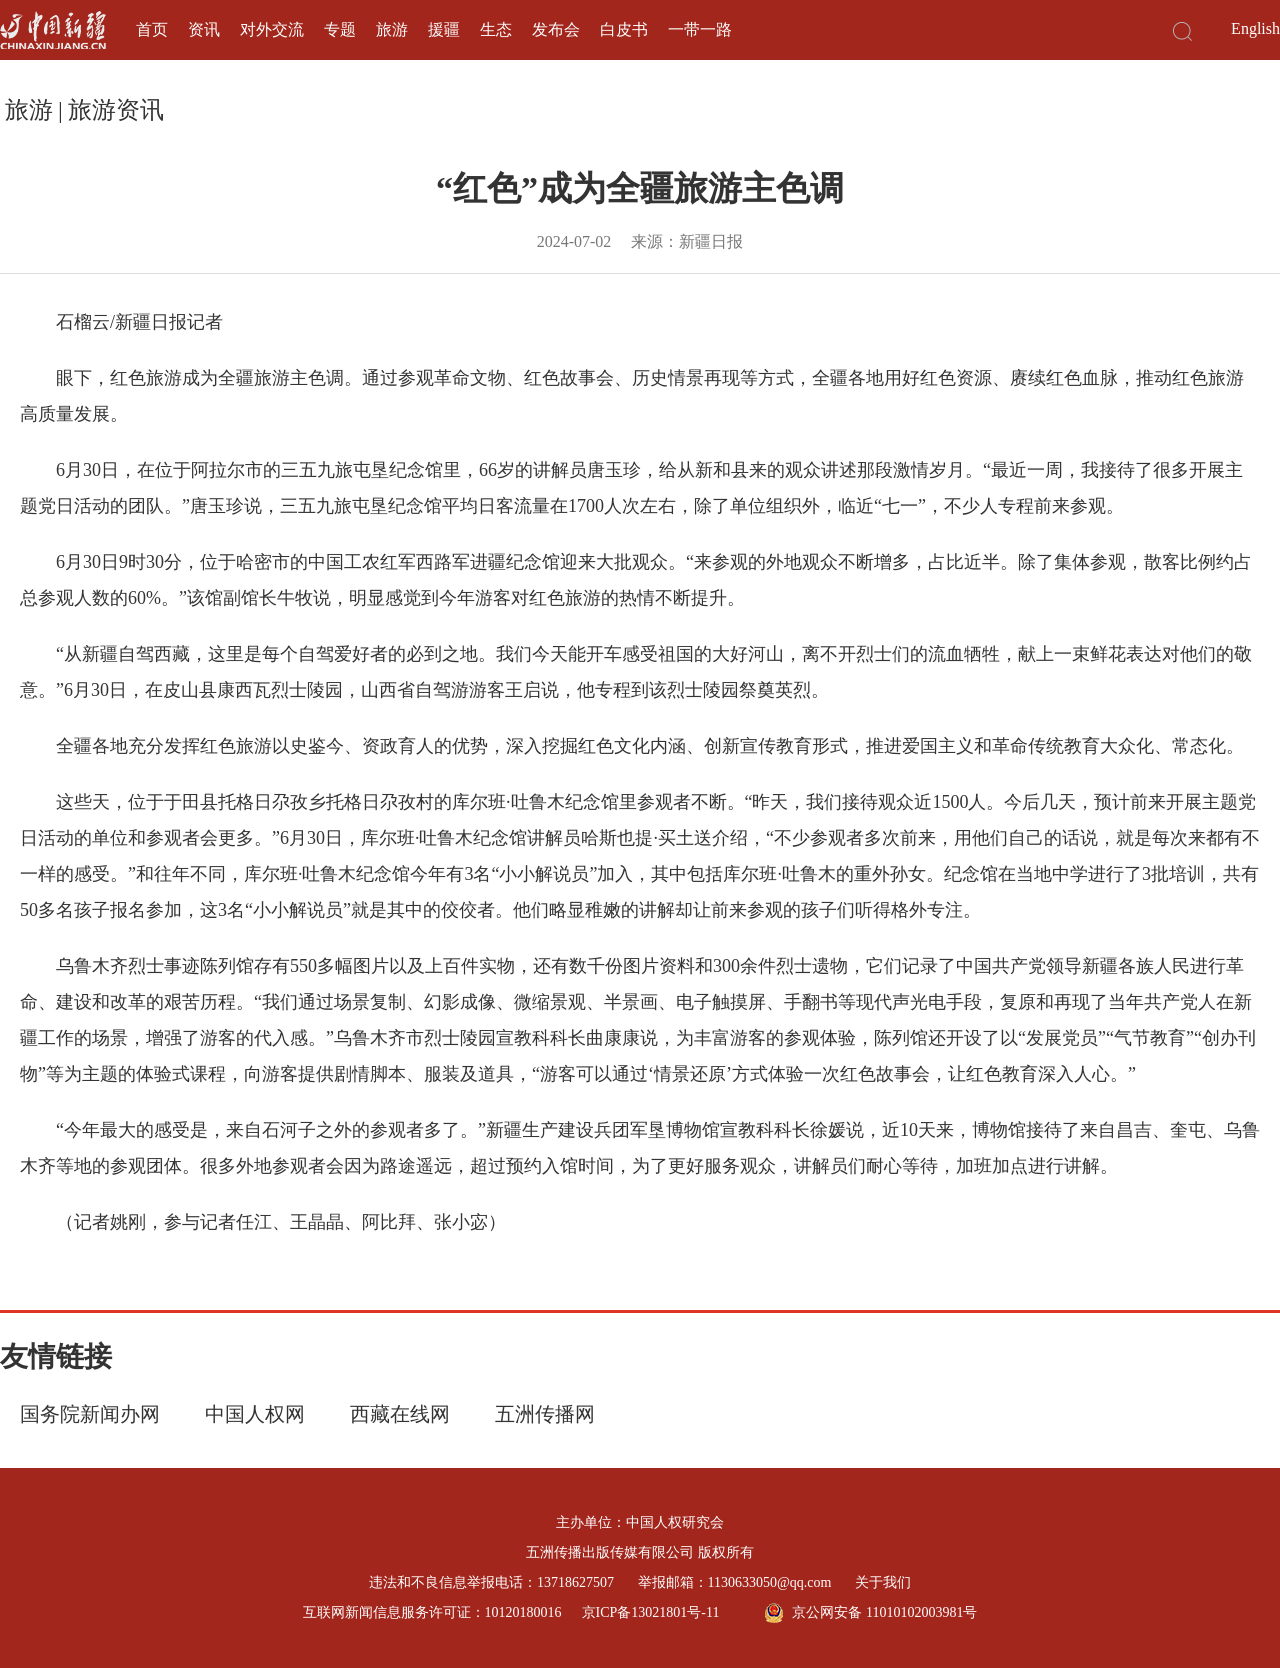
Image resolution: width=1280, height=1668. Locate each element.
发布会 (556, 29)
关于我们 (883, 1582)
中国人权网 (255, 1414)
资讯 (204, 29)
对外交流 (272, 29)
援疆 (444, 29)
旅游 (392, 29)
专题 (340, 29)
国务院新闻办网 (90, 1414)
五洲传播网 (545, 1414)
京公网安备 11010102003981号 (870, 1613)
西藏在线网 (400, 1414)
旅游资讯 (116, 110)
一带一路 (700, 29)
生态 (496, 29)
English (1255, 28)
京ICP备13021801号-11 (651, 1612)
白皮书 (624, 29)
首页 (152, 29)
